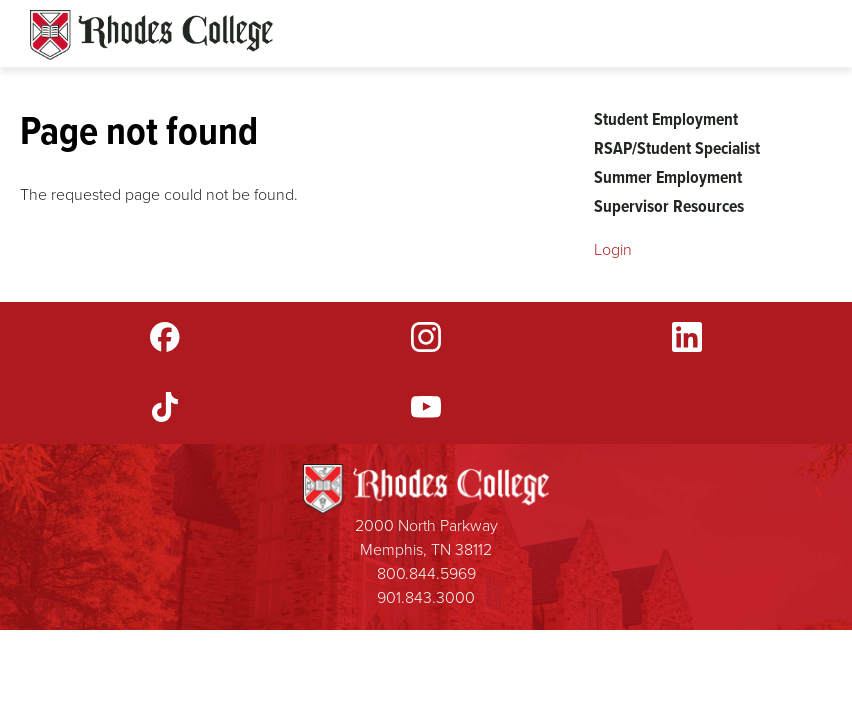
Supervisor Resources (669, 206)
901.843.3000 (426, 597)
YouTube (426, 407)
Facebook (165, 337)
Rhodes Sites (151, 35)
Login (613, 249)
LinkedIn (687, 337)
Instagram (426, 337)
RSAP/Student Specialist (677, 148)
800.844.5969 (426, 573)
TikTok (165, 407)
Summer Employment (668, 177)
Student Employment (666, 119)
